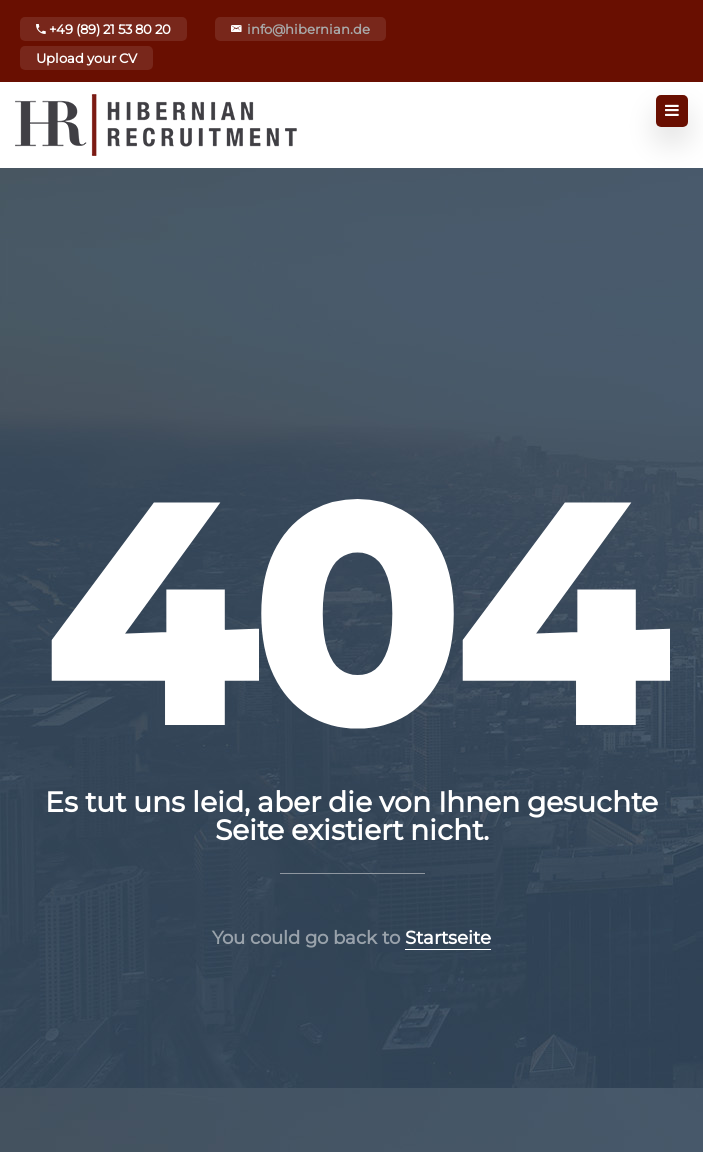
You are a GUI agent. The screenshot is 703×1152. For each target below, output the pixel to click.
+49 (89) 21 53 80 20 (103, 29)
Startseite (448, 938)
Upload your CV (86, 58)
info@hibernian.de (308, 29)
